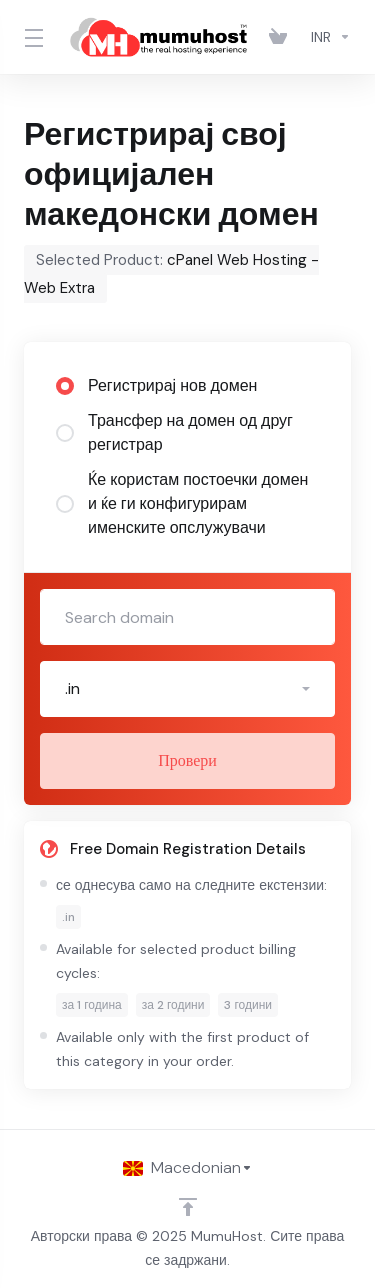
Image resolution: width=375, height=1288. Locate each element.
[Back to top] (188, 1207)
